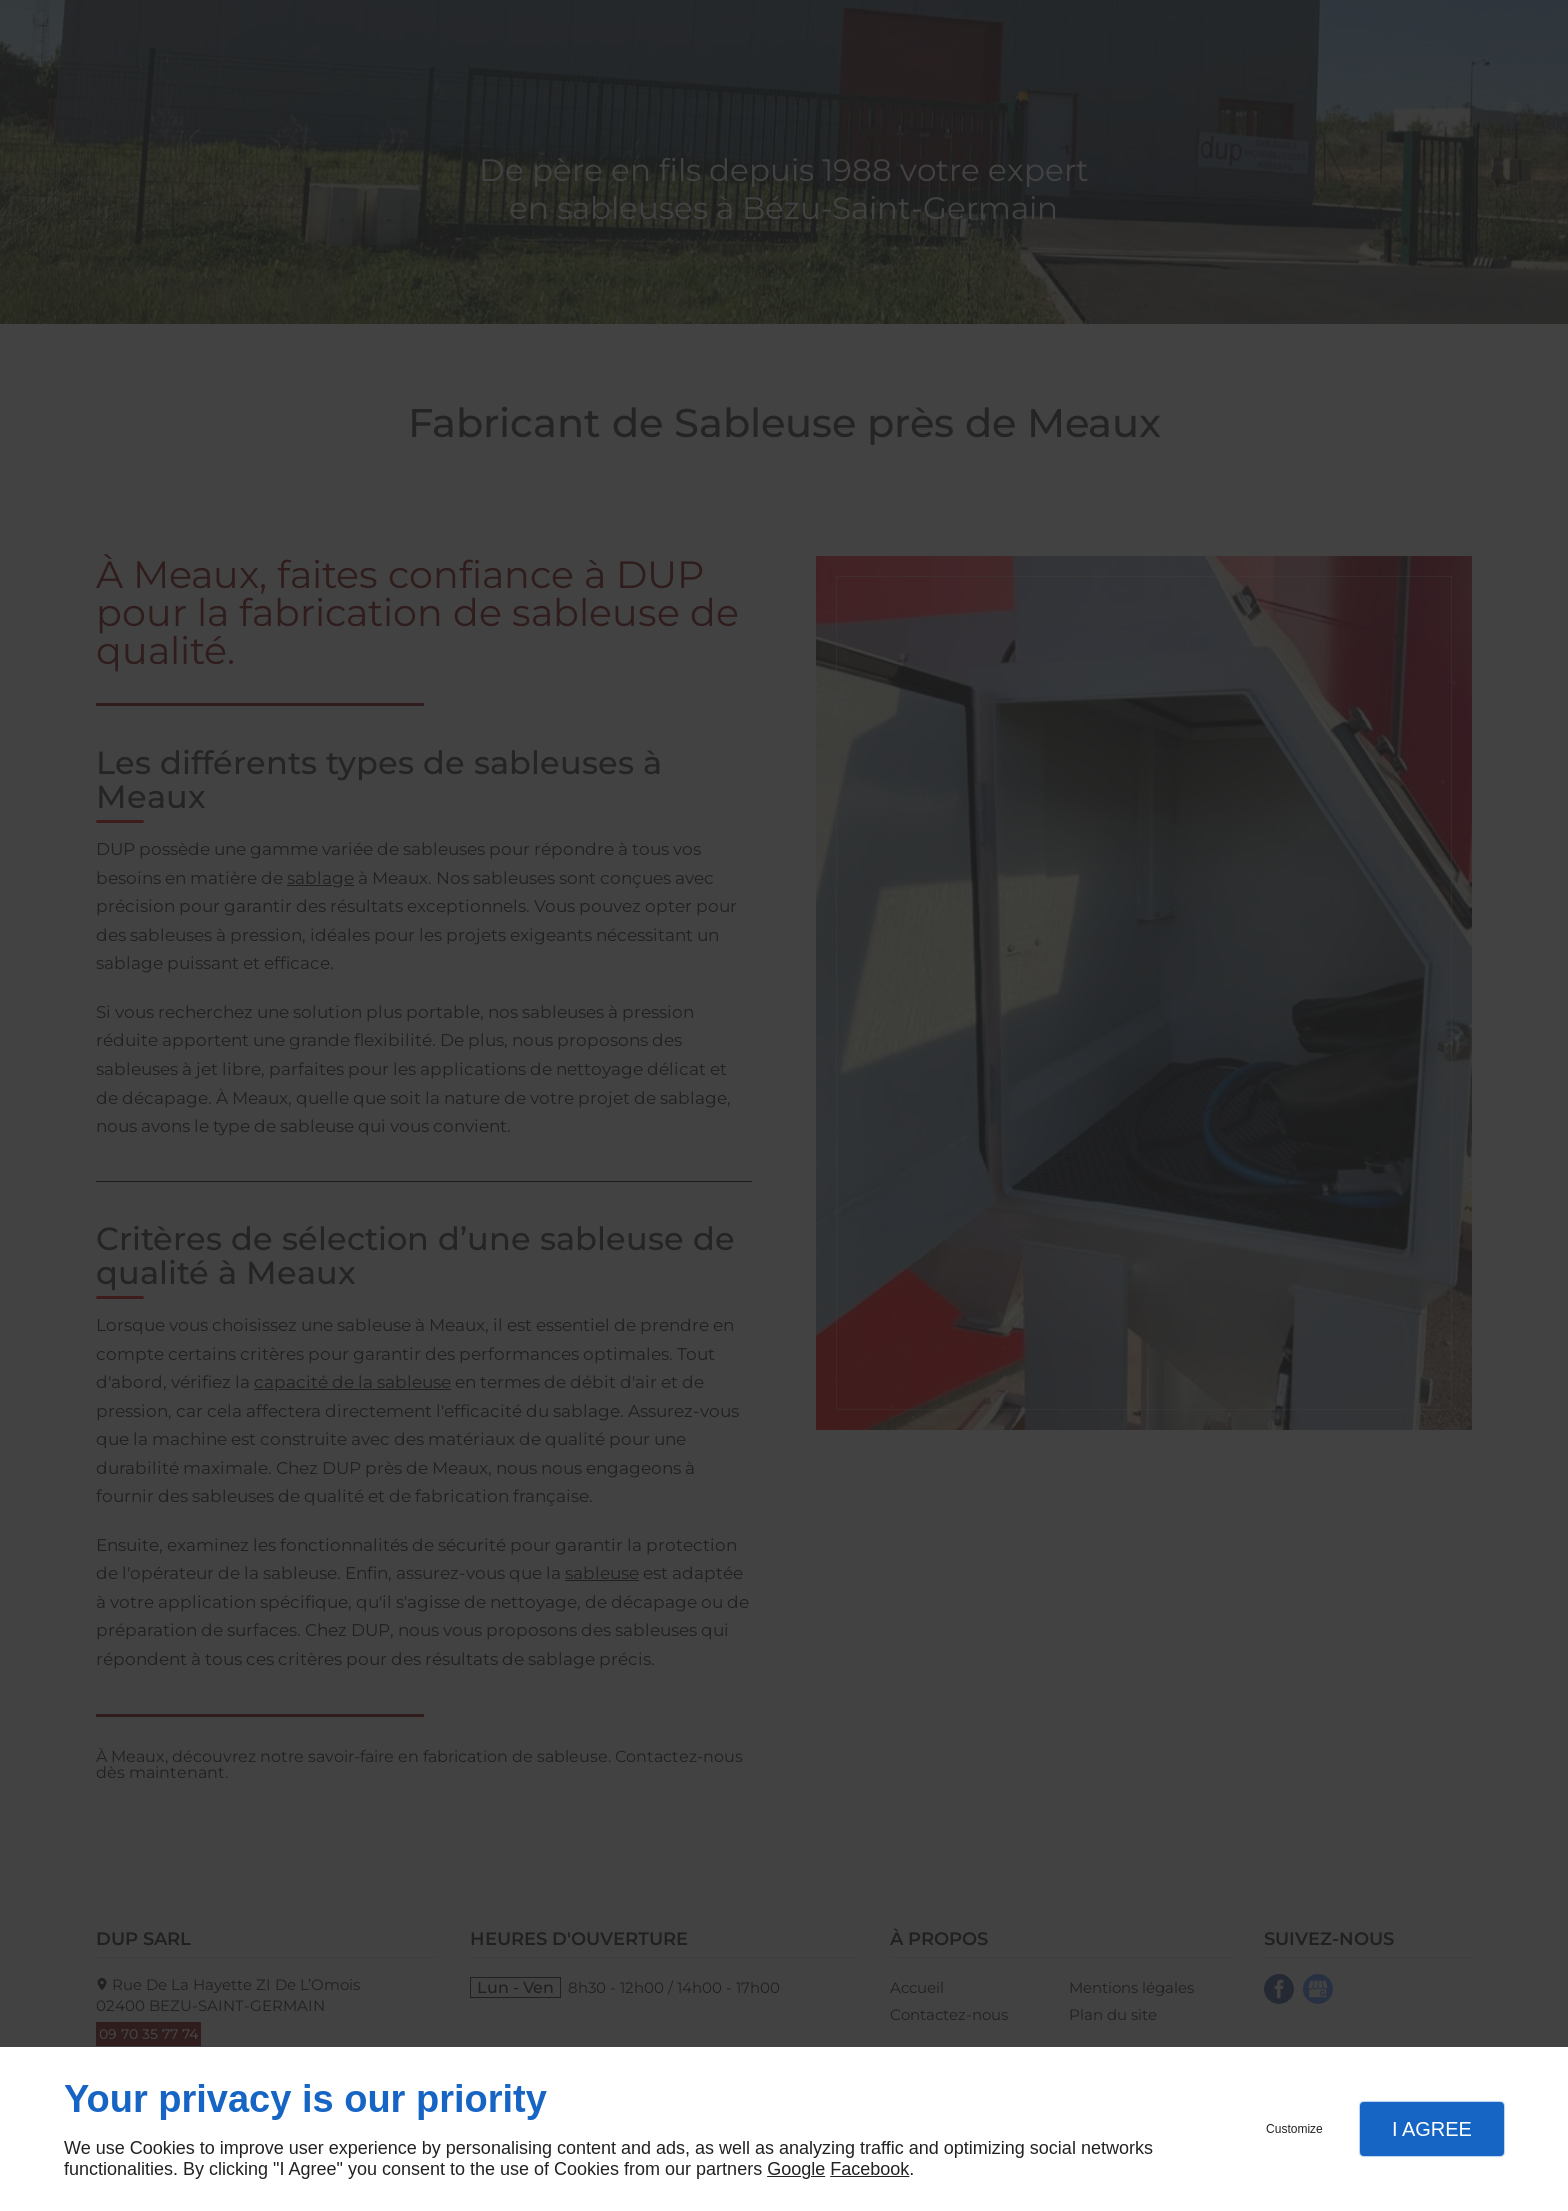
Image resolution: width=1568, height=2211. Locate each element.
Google (796, 2169)
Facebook (869, 2169)
